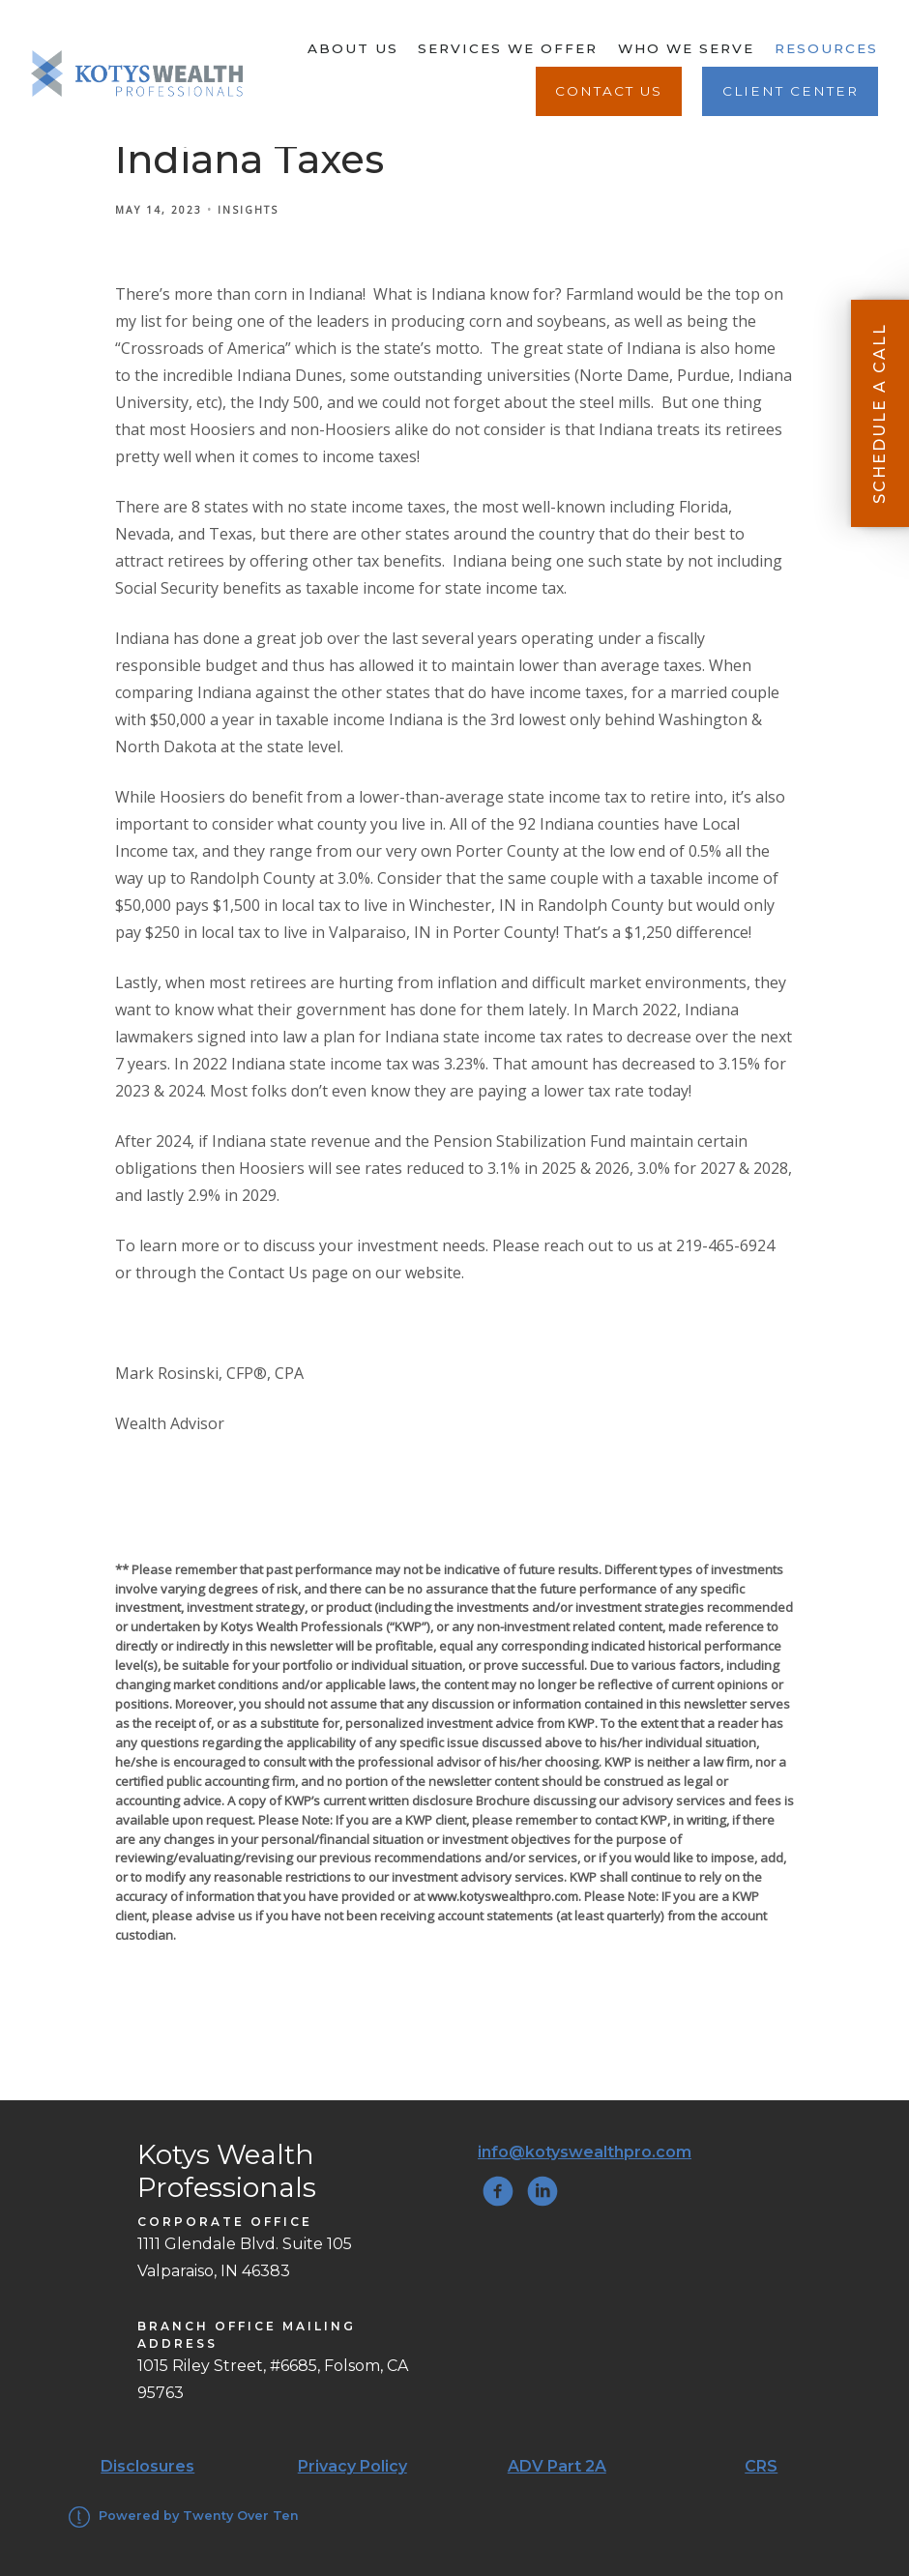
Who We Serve (686, 48)
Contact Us (608, 91)
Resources (826, 48)
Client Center (790, 91)
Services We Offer (508, 48)
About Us (353, 48)
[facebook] (498, 2191)
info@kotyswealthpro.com (584, 2152)
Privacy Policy (352, 2466)
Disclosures (147, 2466)
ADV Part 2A (557, 2466)
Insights (248, 210)
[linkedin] (542, 2191)
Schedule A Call (879, 413)
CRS (761, 2466)
